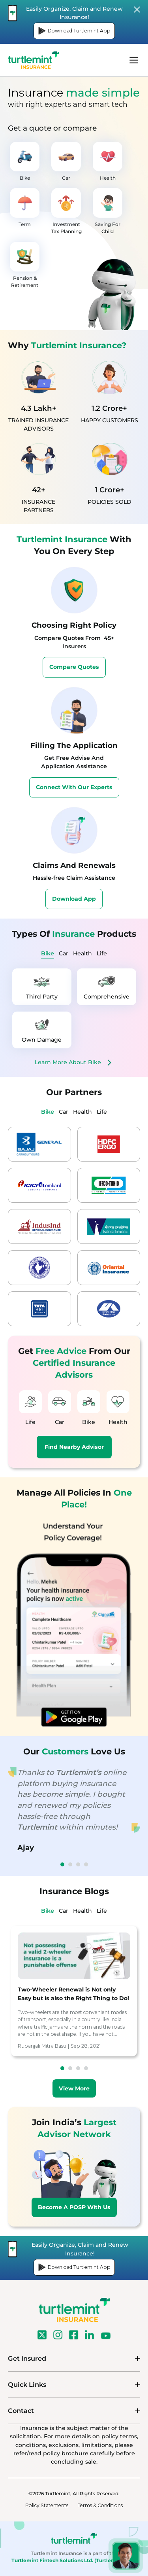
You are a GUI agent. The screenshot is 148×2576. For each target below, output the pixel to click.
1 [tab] (62, 1864)
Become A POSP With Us (74, 2207)
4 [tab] (86, 1864)
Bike (24, 161)
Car (66, 161)
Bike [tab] (47, 953)
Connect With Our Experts (74, 787)
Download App (74, 898)
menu (133, 60)
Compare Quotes (74, 666)
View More (74, 2088)
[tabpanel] (74, 1017)
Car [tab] (63, 953)
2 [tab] (70, 1864)
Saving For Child (107, 211)
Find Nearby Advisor (74, 1446)
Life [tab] (102, 953)
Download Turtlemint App (74, 31)
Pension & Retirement (24, 265)
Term (24, 207)
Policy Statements (46, 2505)
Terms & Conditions (100, 2505)
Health (107, 161)
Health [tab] (82, 953)
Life (30, 1408)
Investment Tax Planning (66, 211)
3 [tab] (78, 1864)
